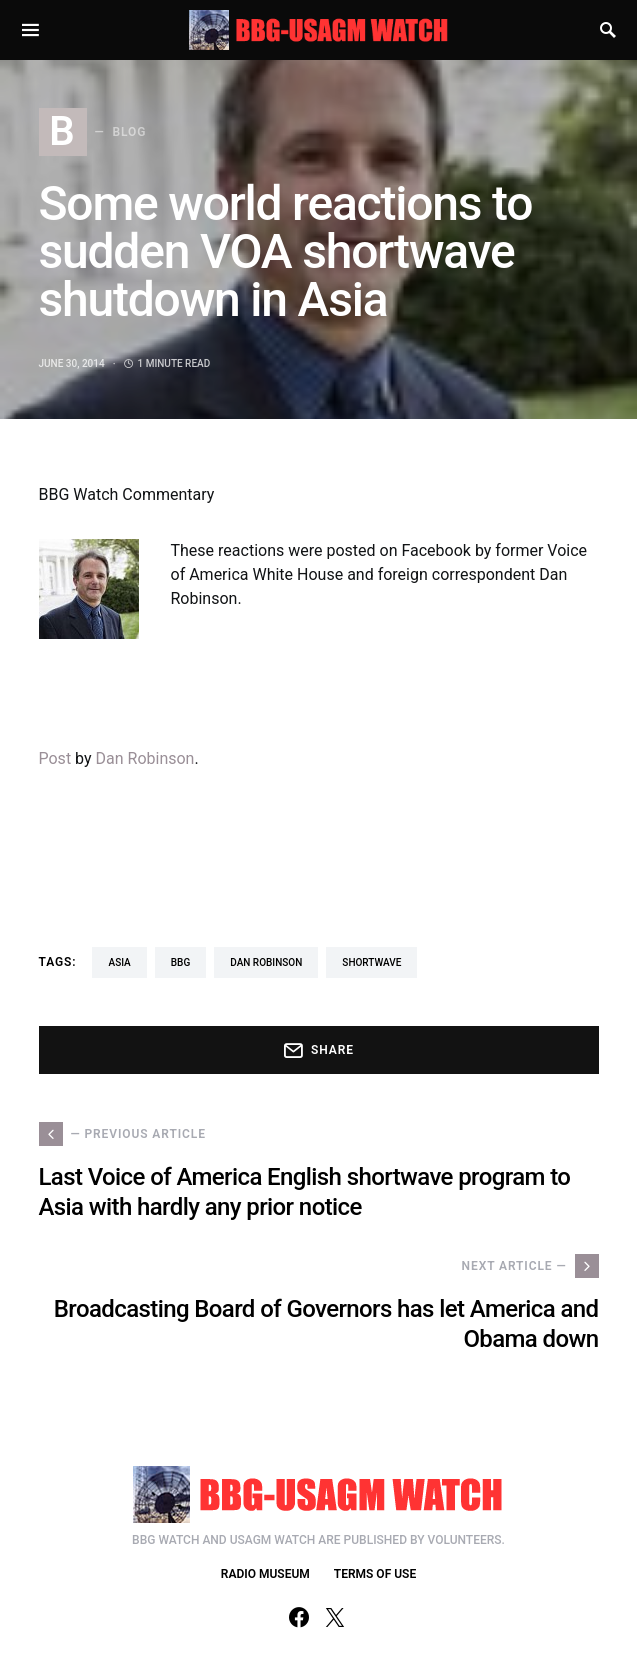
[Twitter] (335, 1617)
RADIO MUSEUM (265, 1574)
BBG (180, 962)
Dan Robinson (145, 758)
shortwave (371, 962)
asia (119, 962)
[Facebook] (299, 1617)
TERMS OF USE (375, 1574)
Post (55, 758)
